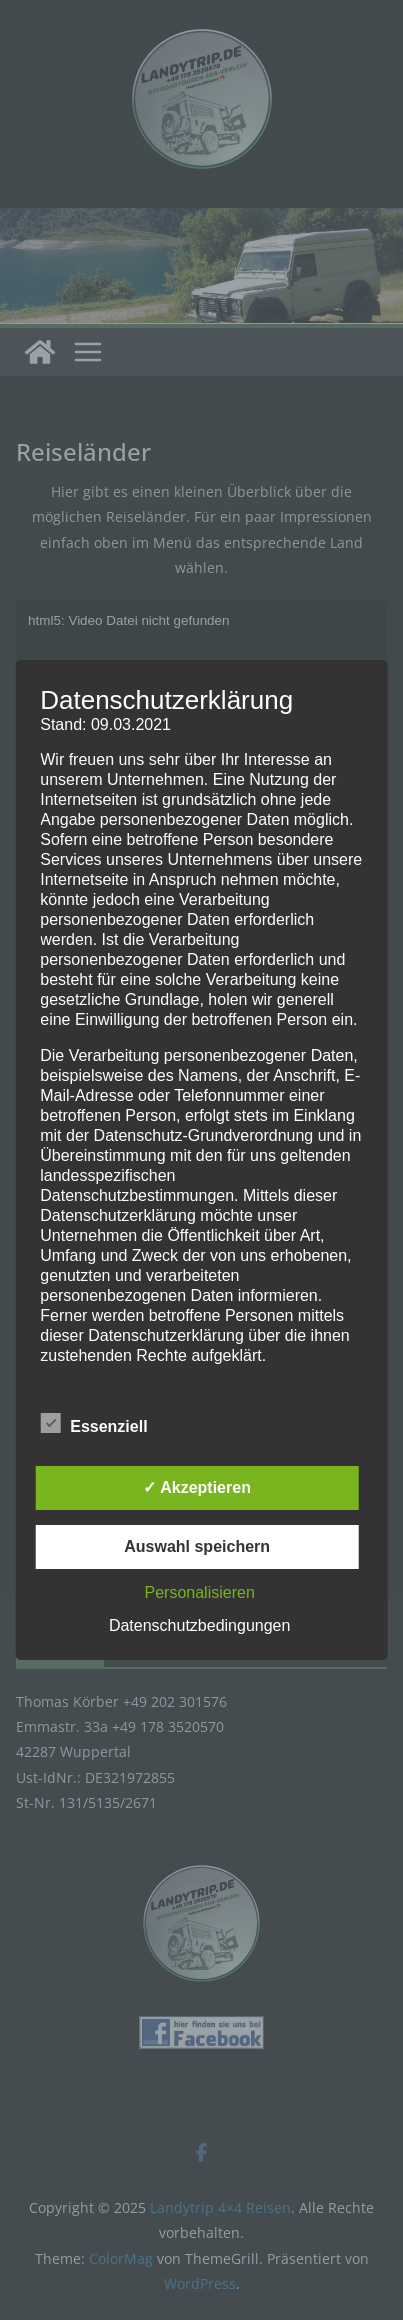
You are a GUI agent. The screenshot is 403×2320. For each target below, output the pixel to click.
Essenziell (93, 1424)
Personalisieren (200, 1592)
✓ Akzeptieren (197, 1487)
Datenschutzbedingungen (199, 1625)
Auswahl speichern (197, 1546)
